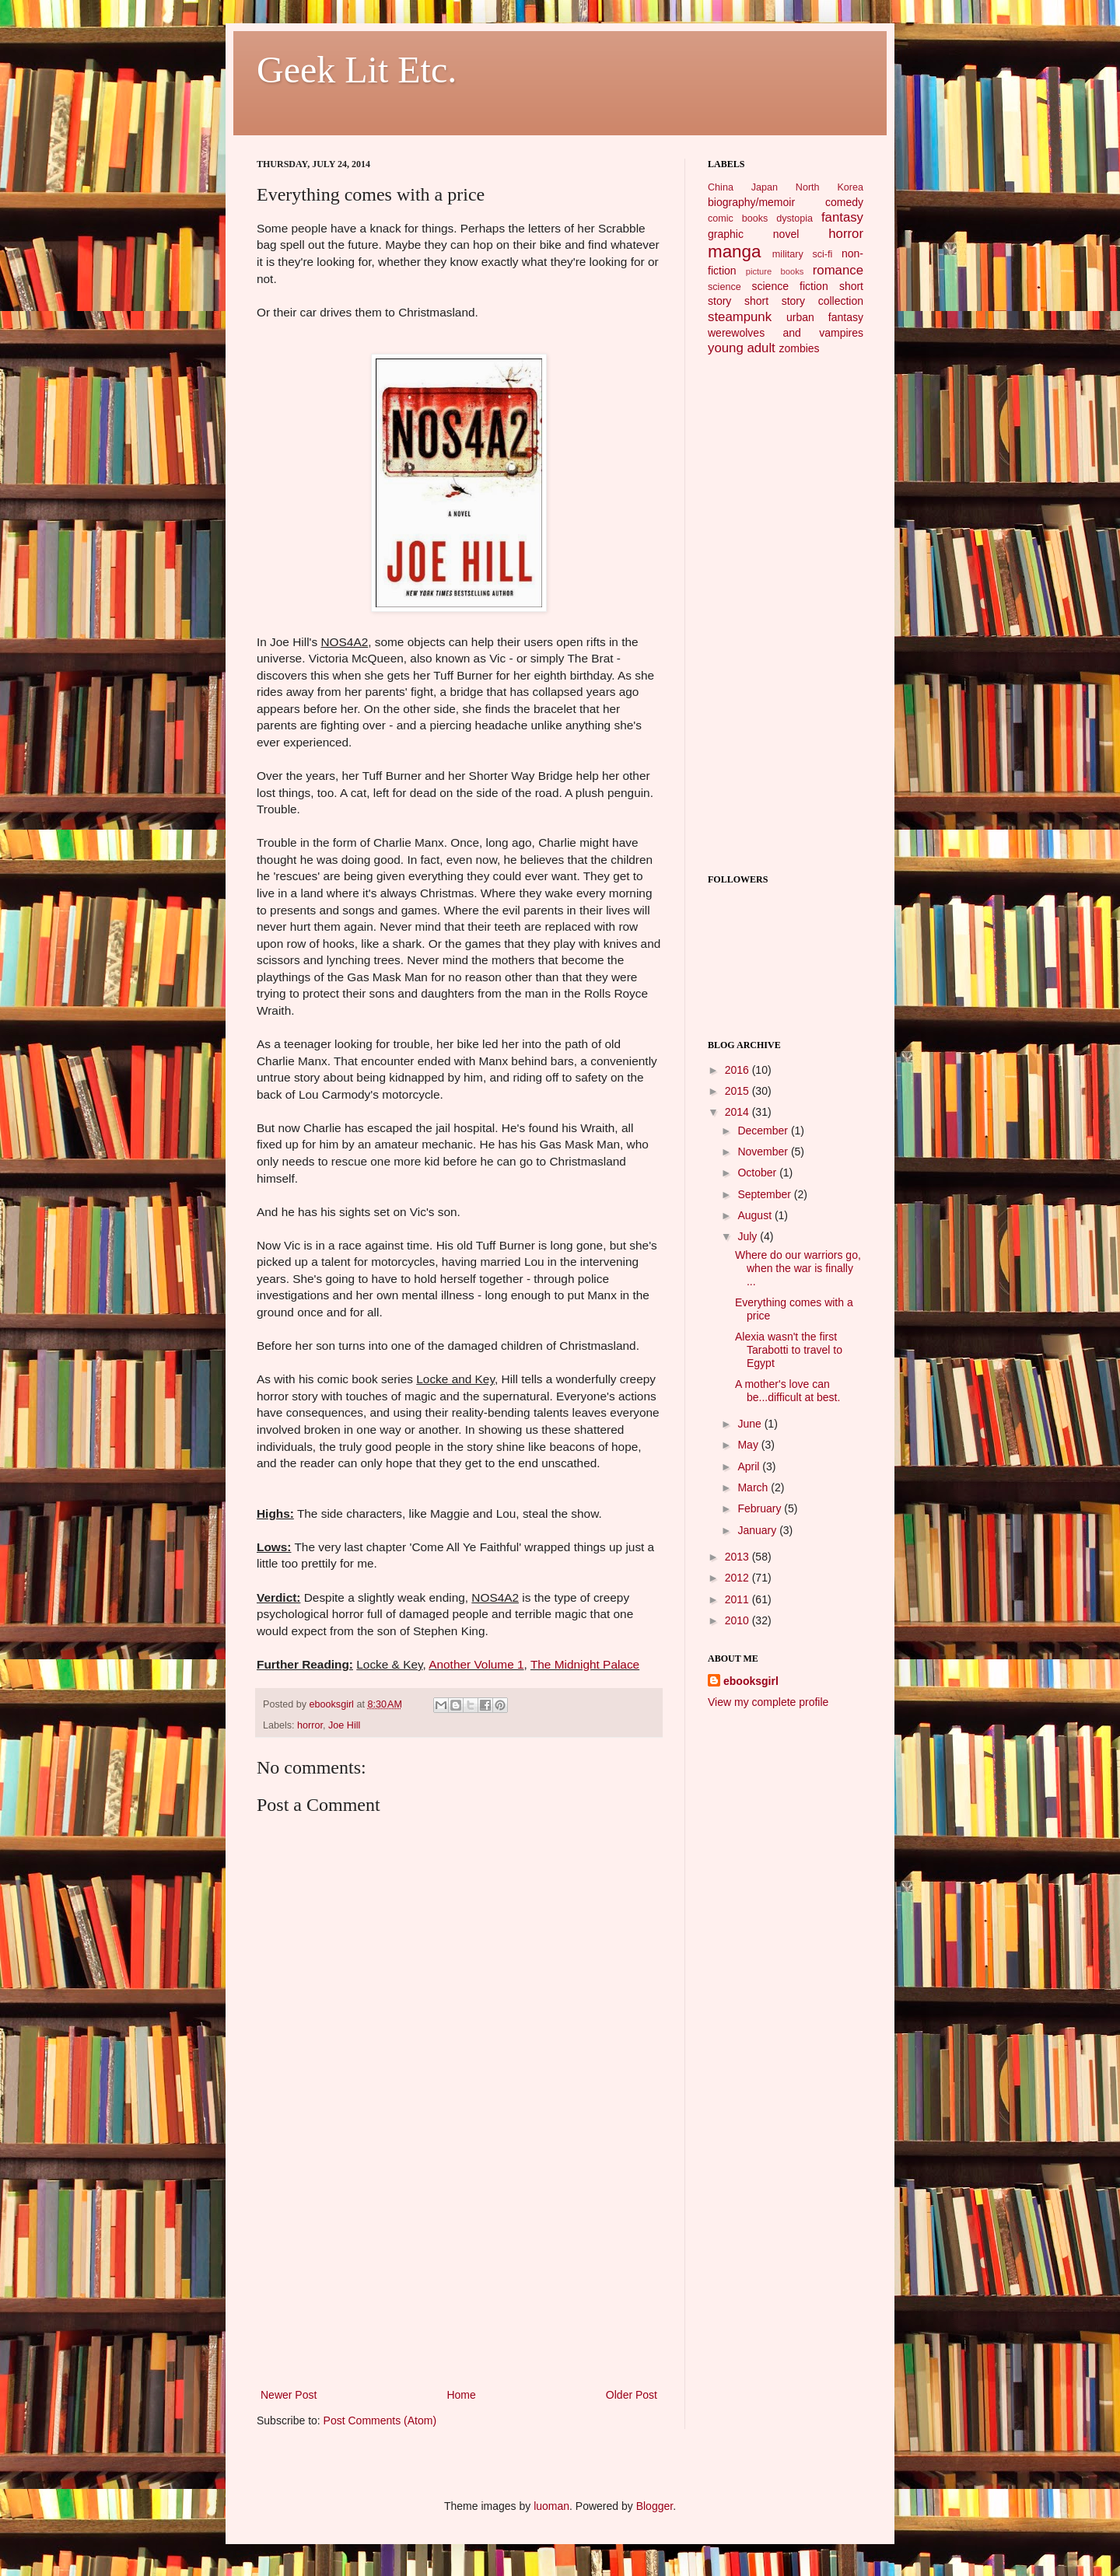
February (760, 1508)
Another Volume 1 (476, 1664)
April (749, 1466)
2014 (738, 1112)
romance (838, 270)
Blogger (654, 2506)
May (749, 1444)
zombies (799, 348)
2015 (738, 1091)
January (758, 1530)
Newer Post (289, 2395)
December (763, 1130)
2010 (738, 1620)
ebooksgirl (333, 1704)
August (755, 1215)
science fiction (789, 286)
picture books (775, 271)
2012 (738, 1577)
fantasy (842, 217)
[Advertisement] (459, 2269)
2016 (738, 1070)
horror (310, 1725)
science (724, 286)
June (750, 1423)
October (758, 1172)
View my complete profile (768, 1702)
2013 (738, 1556)
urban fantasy (824, 317)
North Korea (829, 187)
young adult (741, 348)
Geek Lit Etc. (357, 69)
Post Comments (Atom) (380, 2420)
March (754, 1487)
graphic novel (753, 234)
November (763, 1151)
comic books (738, 218)
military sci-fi (802, 254)
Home (460, 2395)
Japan (764, 187)
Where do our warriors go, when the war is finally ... (798, 1268)
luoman (551, 2506)
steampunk (740, 316)
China (720, 187)
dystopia (794, 218)
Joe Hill (344, 1725)
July (748, 1236)
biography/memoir (751, 202)
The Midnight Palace (584, 1664)
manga (734, 251)
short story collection (803, 301)
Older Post (631, 2395)
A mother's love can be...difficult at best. (787, 1390)
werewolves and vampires (785, 333)
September (765, 1194)
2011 (738, 1599)
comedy (844, 202)
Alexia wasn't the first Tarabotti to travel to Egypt (788, 1349)
